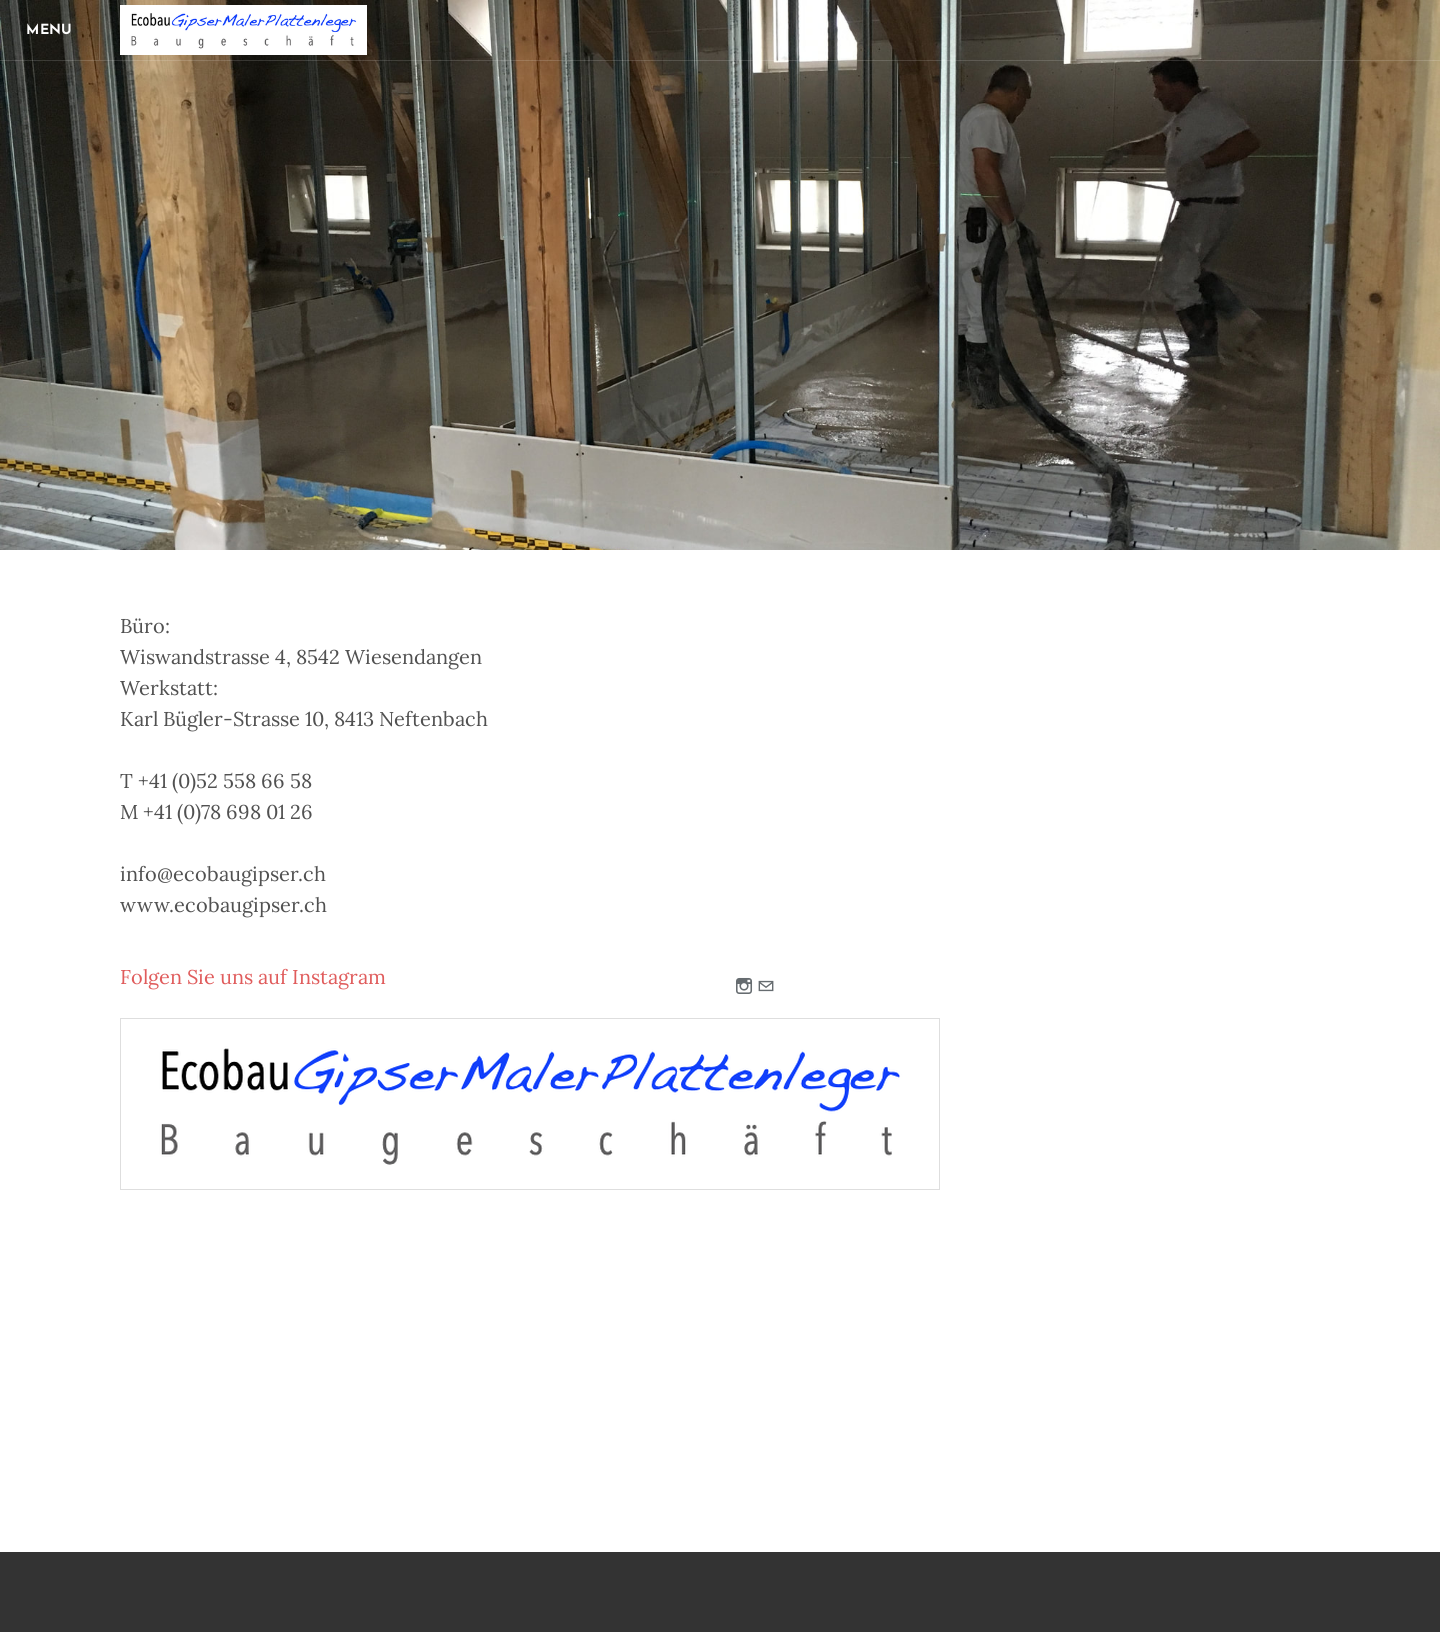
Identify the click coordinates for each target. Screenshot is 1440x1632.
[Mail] (766, 988)
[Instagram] (744, 988)
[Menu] (50, 30)
